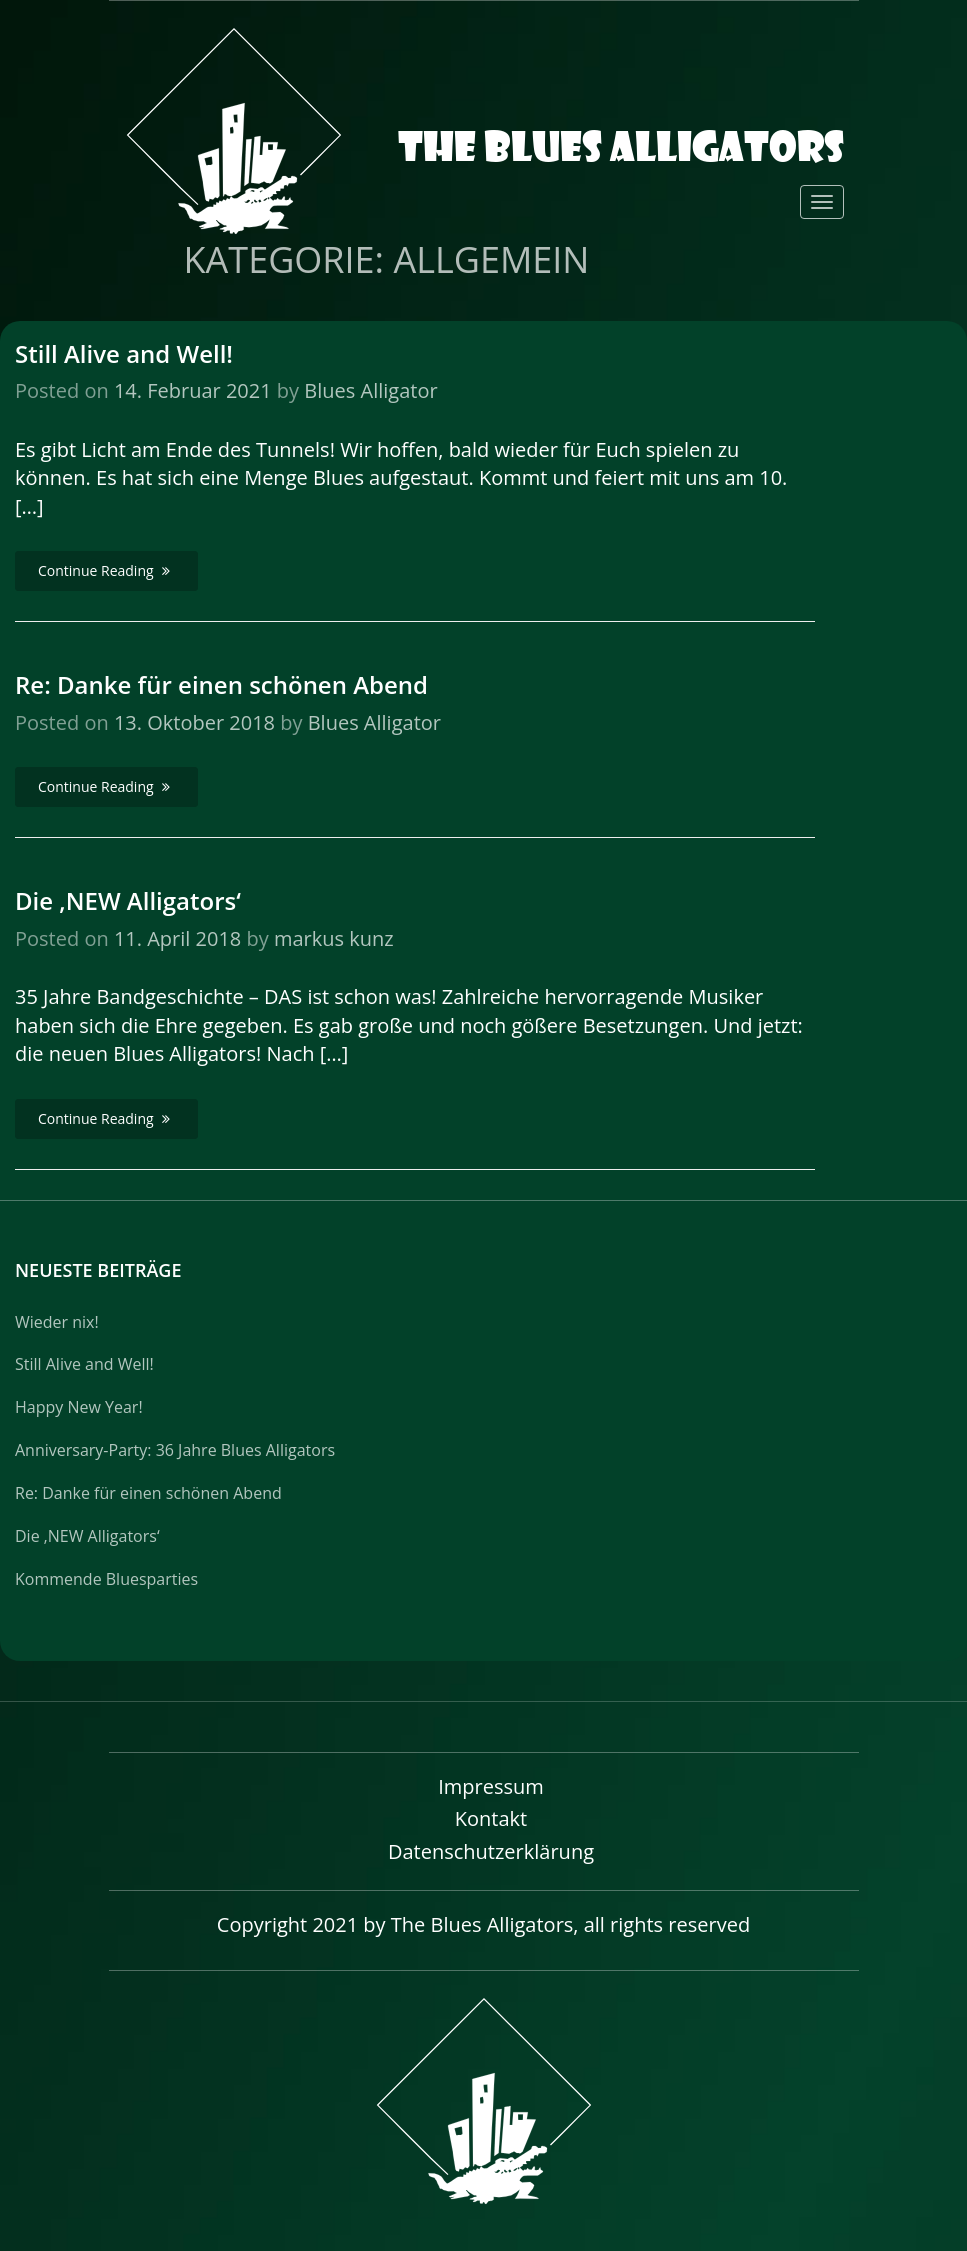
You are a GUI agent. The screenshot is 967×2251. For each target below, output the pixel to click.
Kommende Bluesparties (106, 1579)
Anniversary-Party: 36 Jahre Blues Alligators (175, 1450)
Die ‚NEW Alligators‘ (128, 900)
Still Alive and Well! (124, 353)
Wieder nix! (57, 1322)
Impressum (491, 1786)
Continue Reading (106, 570)
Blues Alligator (370, 390)
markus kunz (334, 938)
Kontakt (491, 1818)
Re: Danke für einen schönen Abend (221, 684)
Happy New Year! (79, 1407)
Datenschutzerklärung (491, 1851)
